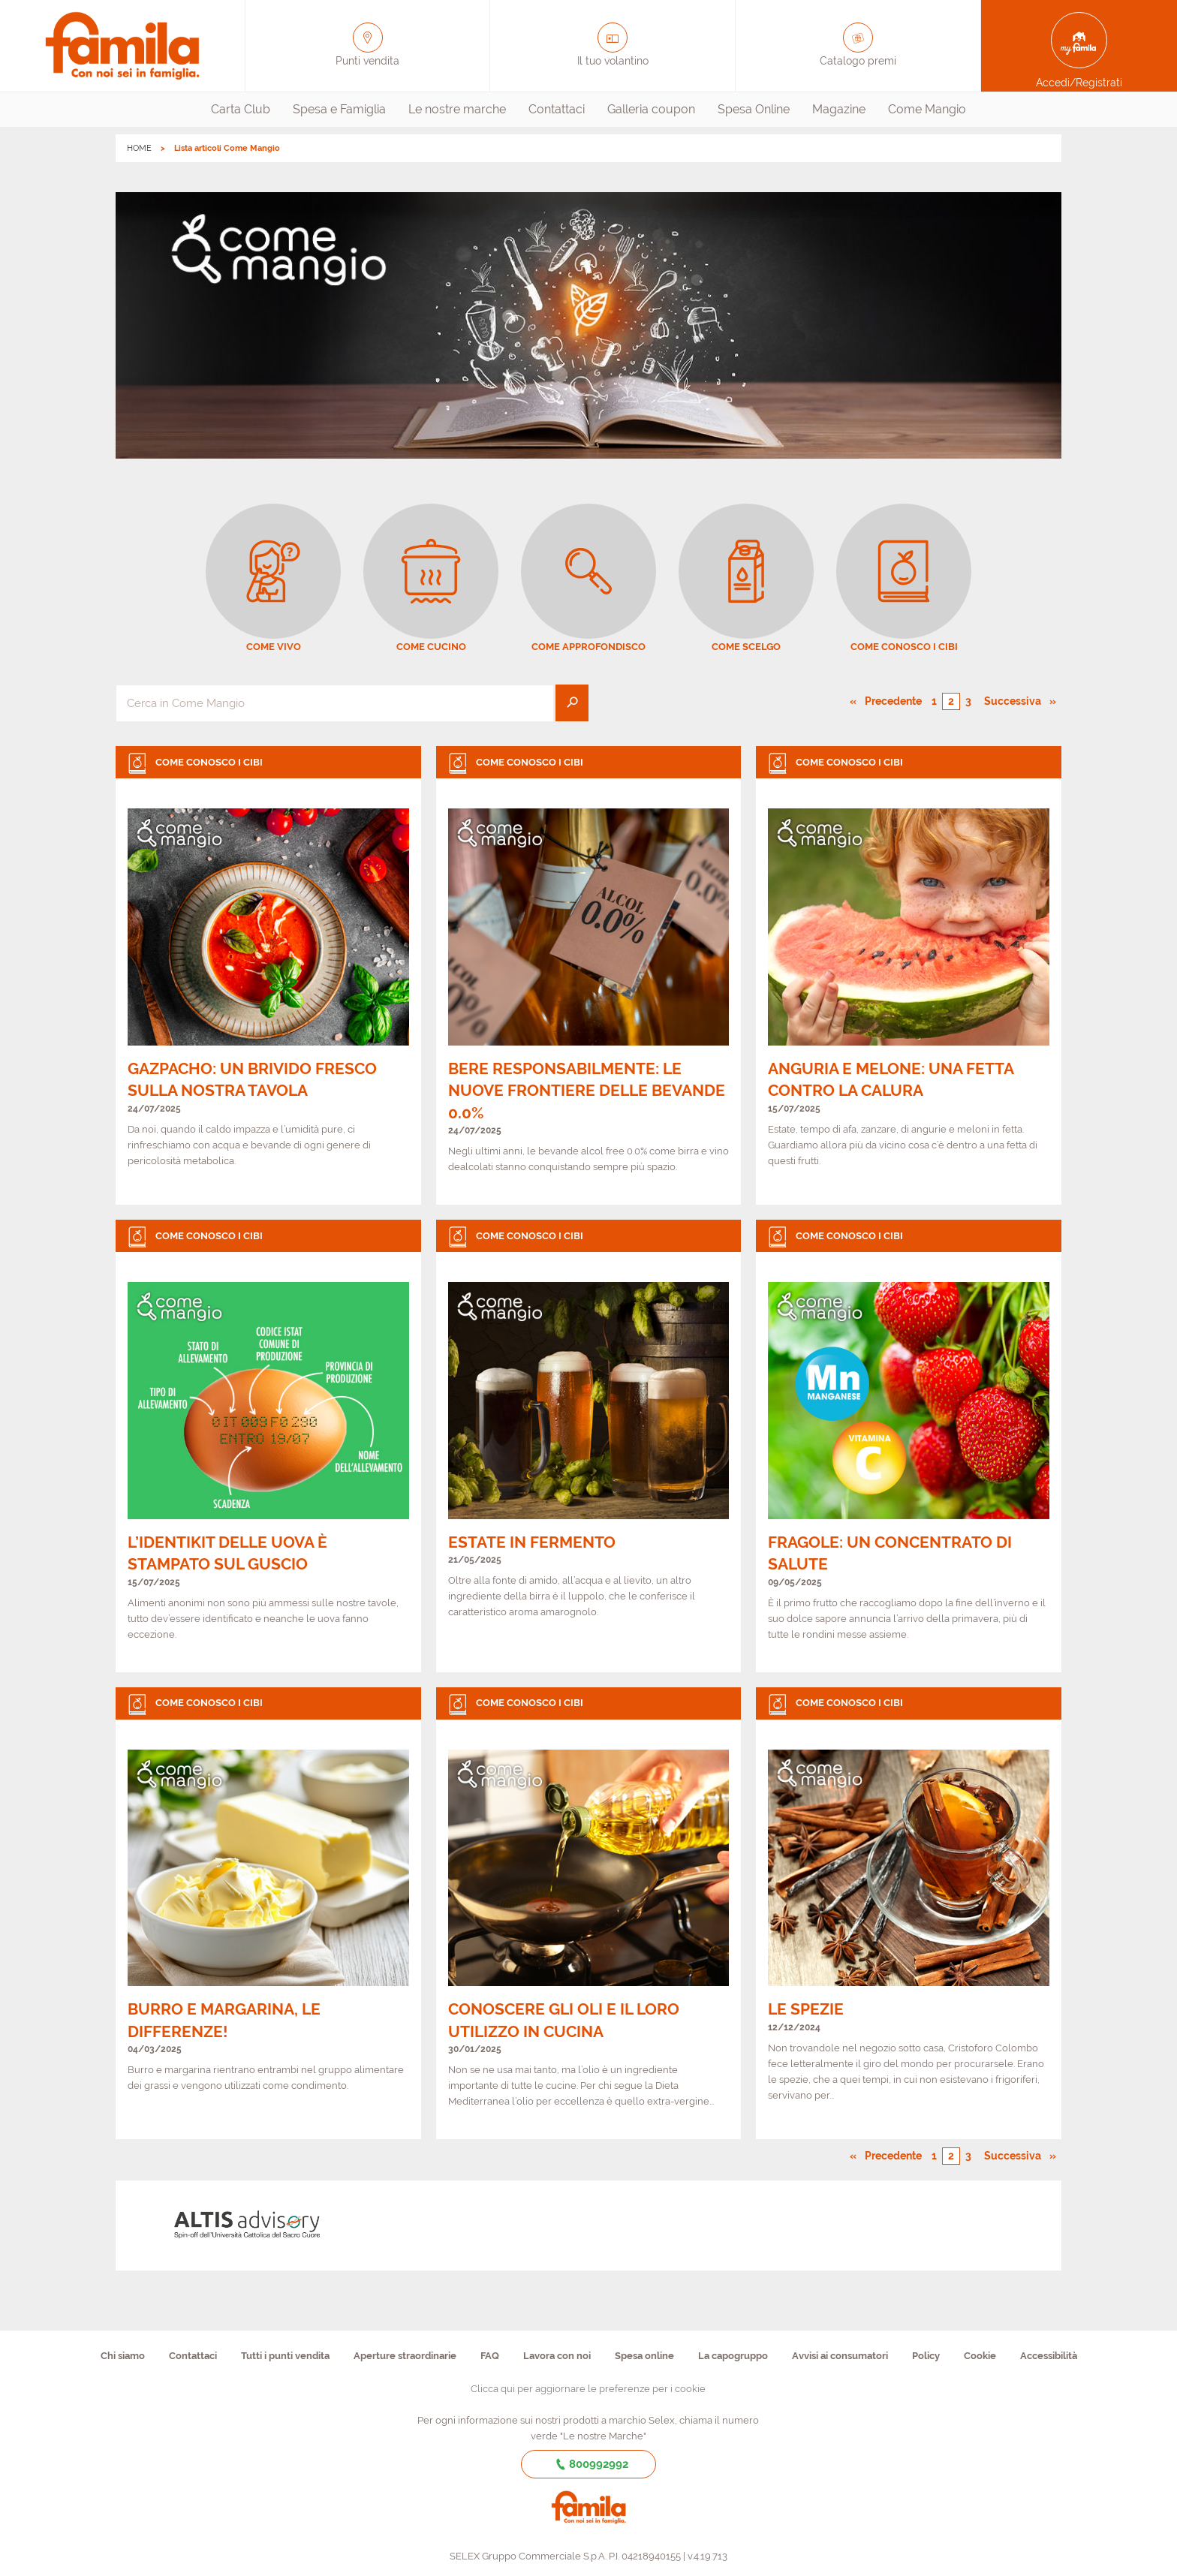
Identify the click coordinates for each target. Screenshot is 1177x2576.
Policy (926, 2355)
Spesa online (644, 2355)
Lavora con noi (557, 2355)
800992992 (588, 2464)
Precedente (894, 700)
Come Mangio (927, 109)
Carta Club (240, 109)
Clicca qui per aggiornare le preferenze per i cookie (588, 2388)
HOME (139, 148)
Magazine (838, 109)
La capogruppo (733, 2355)
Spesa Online (754, 109)
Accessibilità (1048, 2355)
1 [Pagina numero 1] (934, 701)
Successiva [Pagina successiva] (1016, 700)
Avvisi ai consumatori (840, 2355)
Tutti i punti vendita (285, 2355)
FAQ (489, 2355)
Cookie (980, 2355)
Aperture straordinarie (405, 2355)
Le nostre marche (457, 109)
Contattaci (556, 109)
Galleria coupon (651, 109)
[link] (268, 975)
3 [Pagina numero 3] (968, 701)
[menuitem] (240, 109)
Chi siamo (123, 2355)
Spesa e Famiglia (339, 109)
